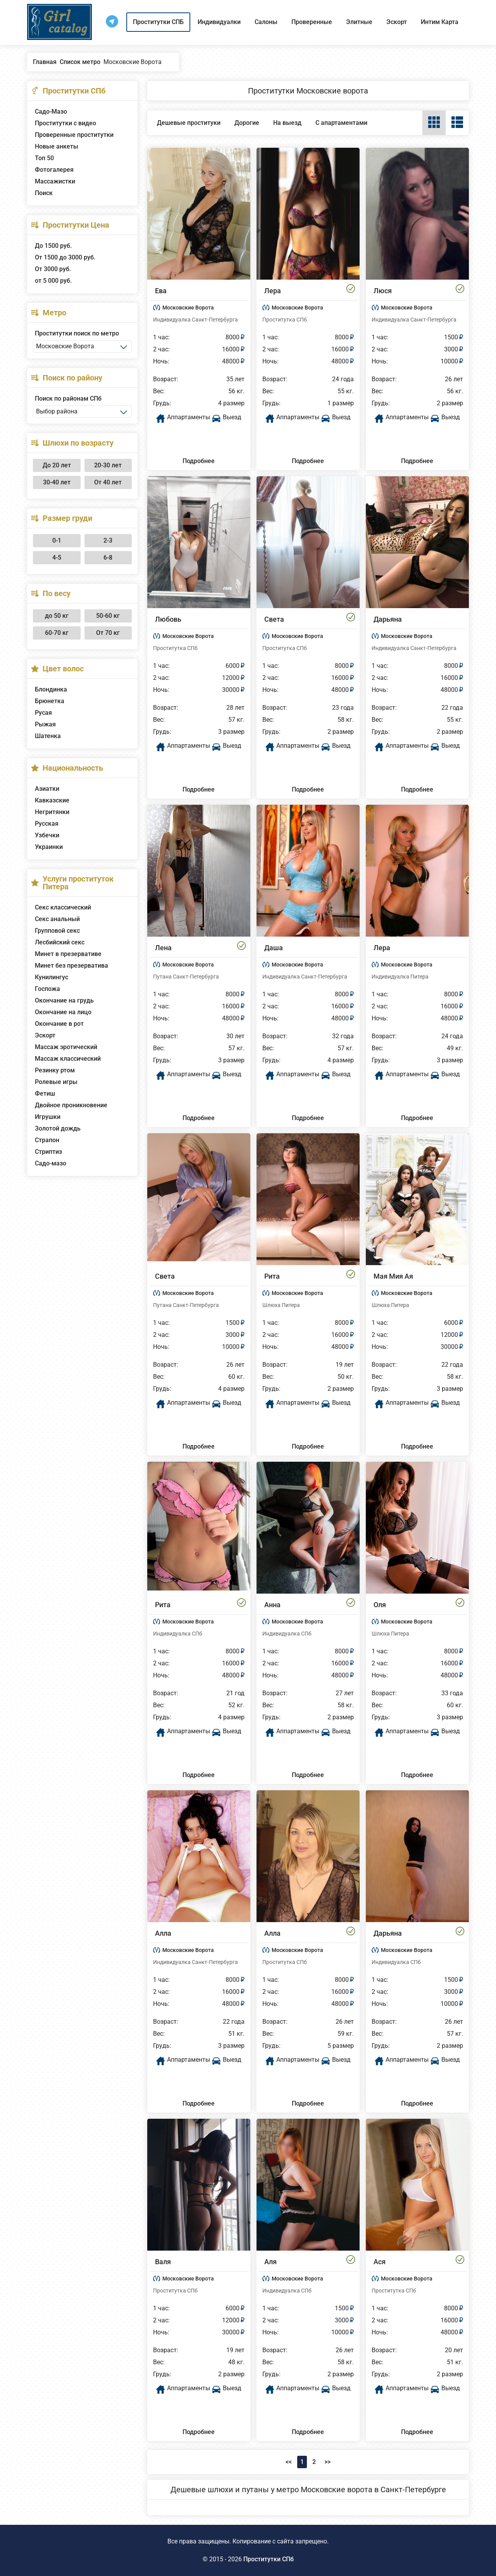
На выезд (287, 122)
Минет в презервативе (68, 954)
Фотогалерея (54, 169)
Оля (380, 1605)
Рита (272, 1276)
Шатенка (48, 736)
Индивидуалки (219, 22)
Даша (273, 948)
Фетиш (45, 1093)
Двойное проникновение (71, 1105)
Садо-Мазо (51, 111)
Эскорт (396, 22)
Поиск (44, 193)
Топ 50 (44, 158)
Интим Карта (439, 22)
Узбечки (47, 835)
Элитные (359, 22)
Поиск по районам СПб (68, 398)
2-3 (107, 540)
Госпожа (47, 988)
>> (327, 2461)
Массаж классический (68, 1058)
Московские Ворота (188, 307)
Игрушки (47, 1116)
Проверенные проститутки (74, 134)
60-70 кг (57, 632)
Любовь (168, 619)
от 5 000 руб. (53, 280)
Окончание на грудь (64, 1000)
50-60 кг (108, 615)
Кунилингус (51, 977)
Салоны (266, 22)
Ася (380, 2262)
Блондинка (51, 689)
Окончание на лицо (63, 1012)
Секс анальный (57, 919)
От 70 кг (108, 632)
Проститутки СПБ (158, 22)
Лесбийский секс (59, 942)
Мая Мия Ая (393, 1276)
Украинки (49, 847)
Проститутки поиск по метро (77, 333)
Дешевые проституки (188, 122)
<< (289, 2461)
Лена (163, 948)
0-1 (56, 540)
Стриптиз (48, 1151)
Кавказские (52, 800)
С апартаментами (341, 122)
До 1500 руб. (53, 245)
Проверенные (311, 22)
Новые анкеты (56, 146)
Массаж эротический (66, 1047)
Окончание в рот (59, 1023)
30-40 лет (57, 482)
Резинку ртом (55, 1070)
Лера (272, 291)
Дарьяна (388, 619)
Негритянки (52, 812)
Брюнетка (49, 701)
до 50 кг (57, 615)
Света (274, 619)
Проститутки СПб (268, 2559)
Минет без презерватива (71, 965)
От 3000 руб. (53, 269)
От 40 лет (108, 482)
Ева (161, 291)
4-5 (56, 557)
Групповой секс (57, 930)
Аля (270, 2262)
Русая (43, 712)
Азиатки (47, 788)
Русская (47, 823)
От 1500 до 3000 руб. (65, 257)
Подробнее (199, 461)
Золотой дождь (58, 1128)
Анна (272, 1605)
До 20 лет (57, 465)
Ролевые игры (56, 1082)
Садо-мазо (50, 1163)
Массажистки (55, 181)
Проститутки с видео (65, 123)
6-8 (107, 557)
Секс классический (63, 907)
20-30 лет (108, 465)
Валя (163, 2262)
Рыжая (45, 724)
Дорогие (246, 122)
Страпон (47, 1140)
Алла (163, 1933)
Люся (383, 291)
